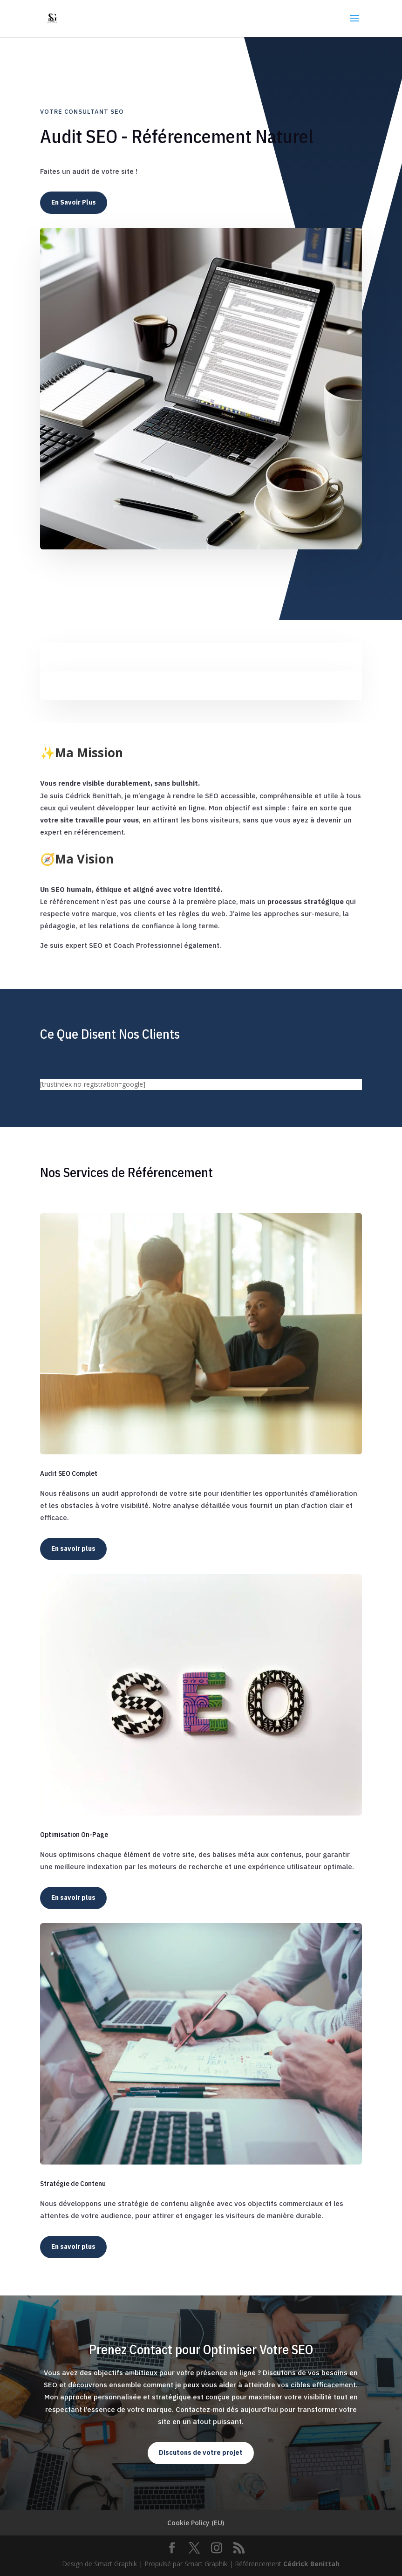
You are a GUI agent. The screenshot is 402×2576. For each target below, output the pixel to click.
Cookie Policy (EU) (195, 2522)
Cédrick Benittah (311, 2563)
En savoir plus (73, 1548)
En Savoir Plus (73, 202)
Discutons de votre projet (201, 2452)
